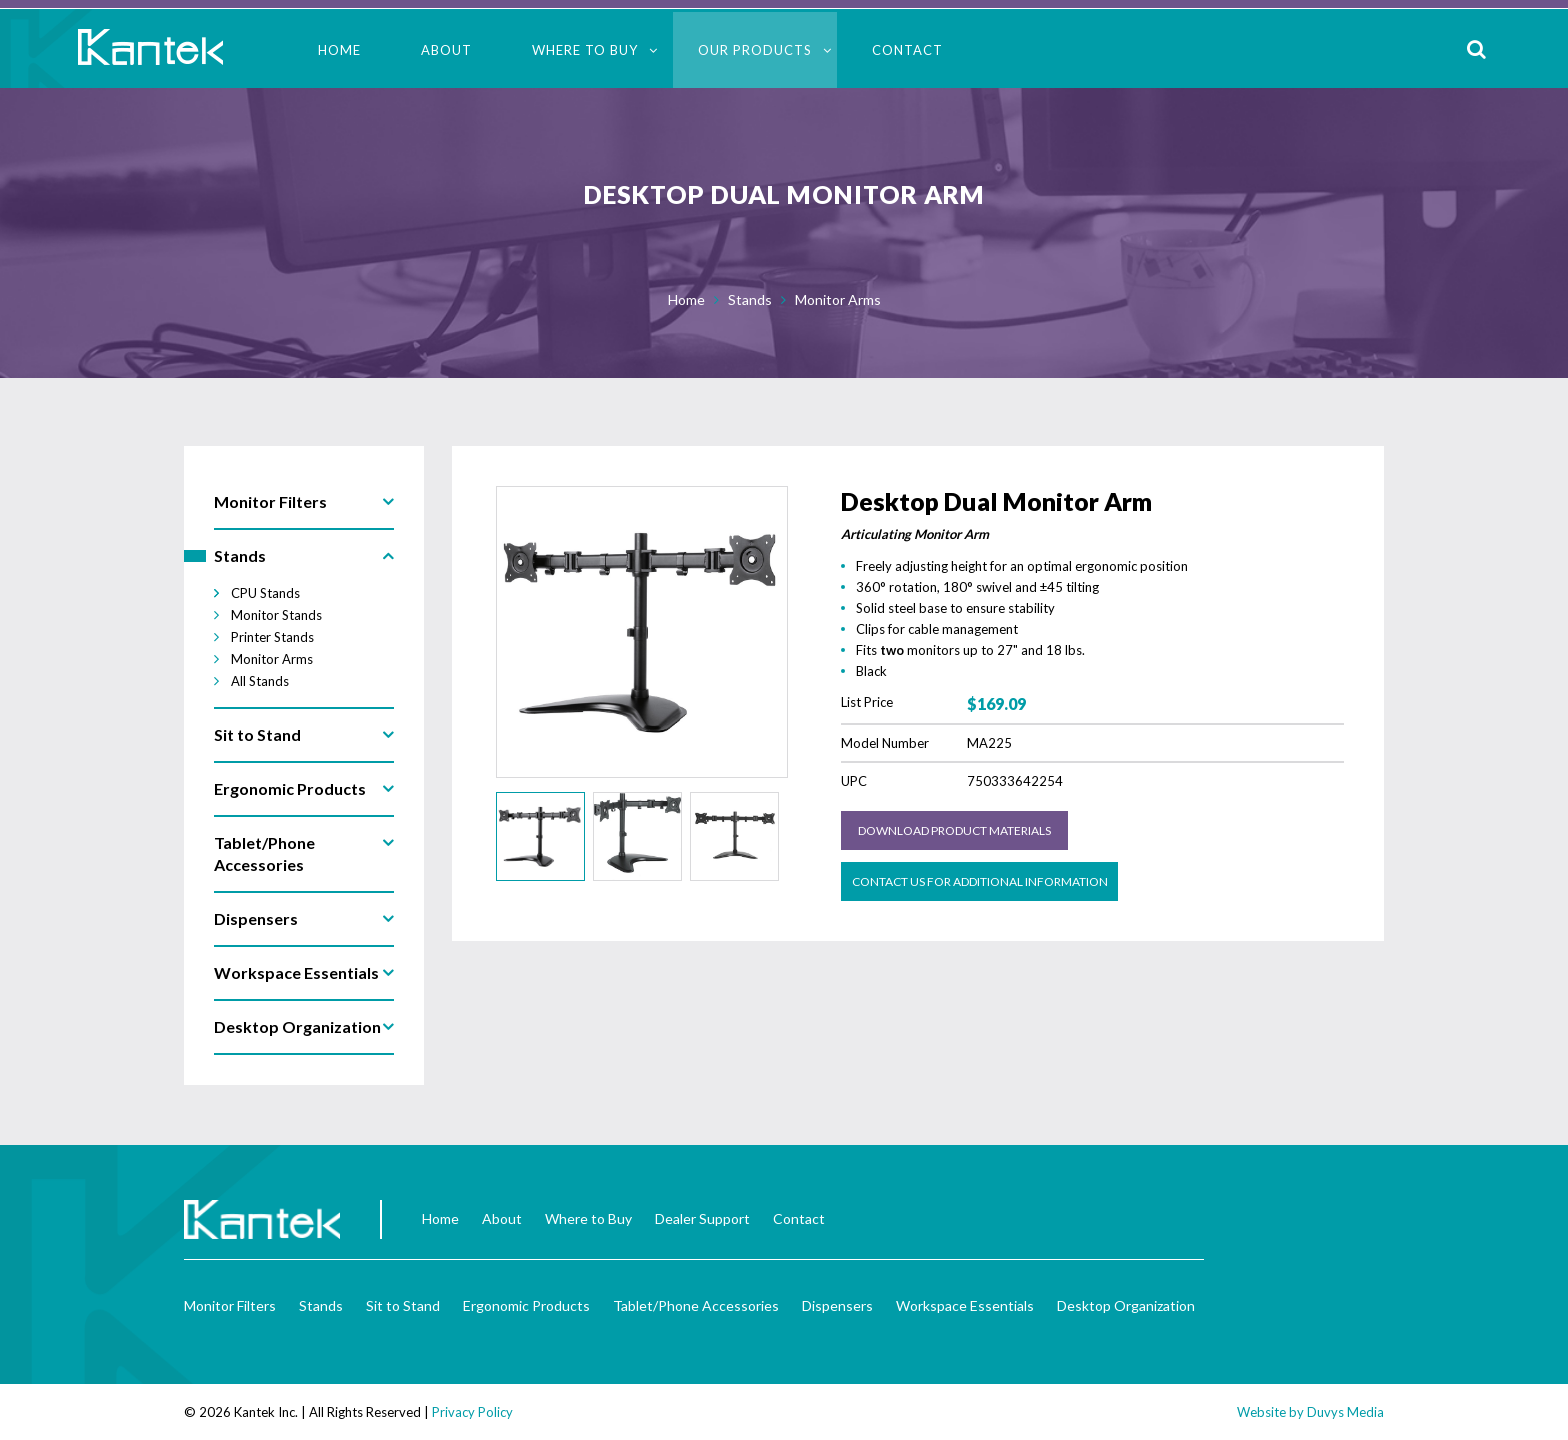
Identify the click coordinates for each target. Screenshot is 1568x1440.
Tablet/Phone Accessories (696, 1305)
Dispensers (837, 1305)
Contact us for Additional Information (980, 881)
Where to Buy (585, 50)
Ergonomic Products (526, 1305)
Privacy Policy (472, 1412)
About (446, 50)
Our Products (755, 50)
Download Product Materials (954, 830)
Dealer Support (702, 1218)
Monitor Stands (276, 615)
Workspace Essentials (965, 1305)
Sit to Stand (403, 1305)
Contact (907, 50)
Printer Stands (272, 637)
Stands (750, 299)
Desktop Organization (1126, 1305)
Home (339, 50)
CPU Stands (265, 593)
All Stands (260, 681)
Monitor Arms (838, 299)
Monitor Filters (230, 1305)
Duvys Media (1345, 1412)
